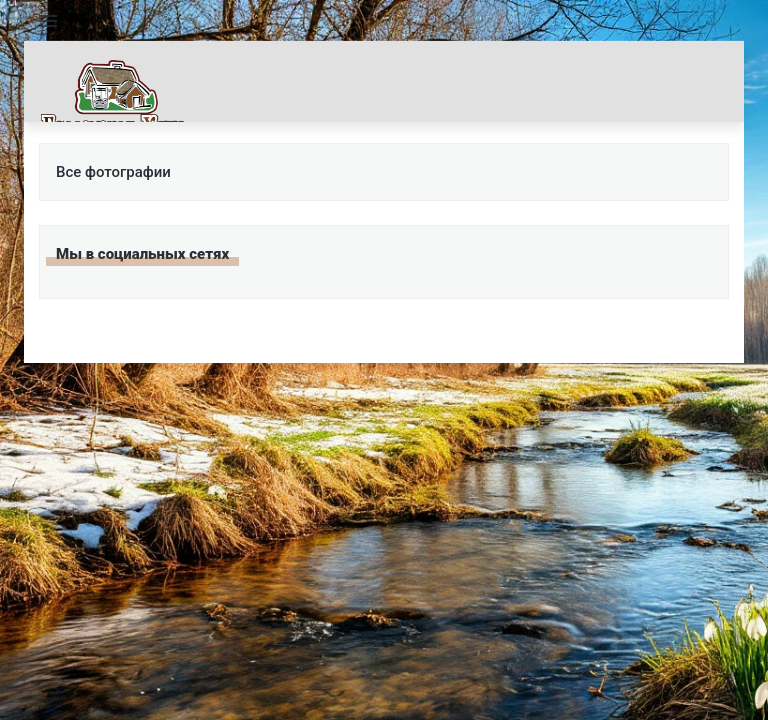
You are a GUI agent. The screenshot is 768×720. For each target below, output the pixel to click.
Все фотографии (113, 172)
